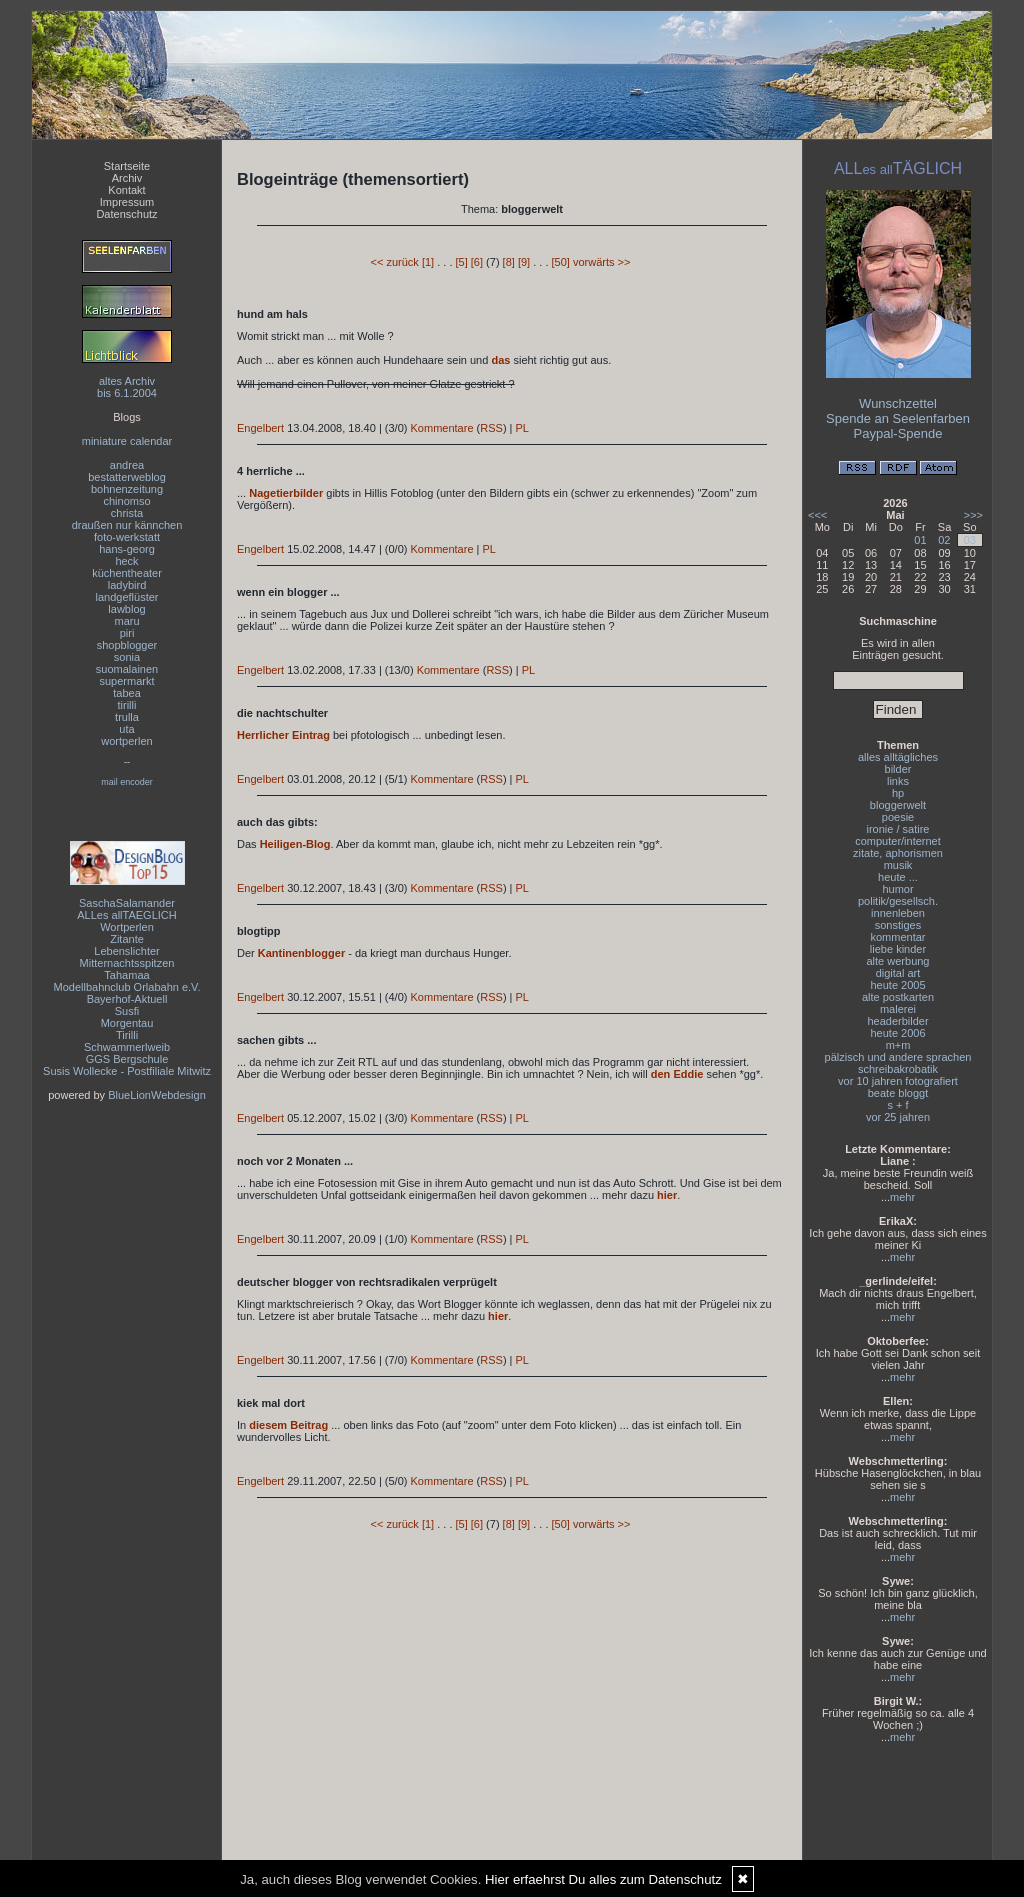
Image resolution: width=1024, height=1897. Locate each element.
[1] (428, 262)
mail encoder (127, 782)
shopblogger (127, 645)
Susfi (127, 1011)
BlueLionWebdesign (157, 1095)
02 (944, 540)
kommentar (897, 937)
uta (126, 729)
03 (970, 540)
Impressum (127, 202)
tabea (127, 693)
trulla (127, 717)
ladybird (127, 585)
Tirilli (127, 1035)
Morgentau (127, 1023)
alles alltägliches (898, 757)
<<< (817, 515)
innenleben (898, 913)
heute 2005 (897, 985)
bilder (898, 769)
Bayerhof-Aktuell (127, 999)
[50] (561, 262)
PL (522, 428)
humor (897, 889)
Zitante (127, 939)
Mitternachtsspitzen (127, 963)
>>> (973, 515)
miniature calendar (127, 441)
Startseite (127, 166)
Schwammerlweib (127, 1047)
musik (898, 865)
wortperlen (126, 741)
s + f (897, 1105)
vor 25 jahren (898, 1117)
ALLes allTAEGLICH (126, 915)
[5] (462, 262)
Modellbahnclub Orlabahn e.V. (127, 987)
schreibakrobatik (898, 1069)
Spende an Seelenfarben (898, 418)
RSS (491, 428)
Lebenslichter (126, 951)
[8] (509, 262)
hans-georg (127, 549)
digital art (898, 973)
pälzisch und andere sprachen (898, 1057)
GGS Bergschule (127, 1059)
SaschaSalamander (127, 903)
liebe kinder (898, 949)
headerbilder (897, 1021)
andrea (127, 465)
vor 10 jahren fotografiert (898, 1081)
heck (126, 561)
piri (127, 633)
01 (920, 540)
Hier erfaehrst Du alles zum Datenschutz (603, 1879)
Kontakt (126, 190)
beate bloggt (898, 1093)
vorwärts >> (601, 262)
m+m (898, 1045)
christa (127, 513)
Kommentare (442, 428)
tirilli (127, 705)
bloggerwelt (898, 805)
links (898, 781)
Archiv (127, 178)
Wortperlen (127, 927)
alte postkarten (898, 997)
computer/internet (898, 841)
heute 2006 (897, 1033)
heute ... (898, 877)
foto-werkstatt (127, 537)
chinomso (126, 501)
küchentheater (127, 573)
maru (126, 621)
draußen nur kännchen (127, 525)
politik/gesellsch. (898, 901)
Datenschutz (126, 214)
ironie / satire (898, 829)
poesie (898, 817)
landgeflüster (127, 597)
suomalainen (127, 669)
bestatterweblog (127, 477)
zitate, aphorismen (898, 853)
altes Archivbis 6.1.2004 (127, 387)
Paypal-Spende (898, 433)
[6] (477, 262)
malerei (898, 1009)
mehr (902, 1197)
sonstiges (898, 925)
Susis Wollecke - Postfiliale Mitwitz (127, 1071)
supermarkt (126, 681)
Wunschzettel (898, 403)
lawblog (126, 609)
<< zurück (395, 262)
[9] (524, 262)
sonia (127, 657)
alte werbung (898, 961)
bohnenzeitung (127, 489)
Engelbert (260, 428)
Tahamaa (126, 975)
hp (898, 793)
